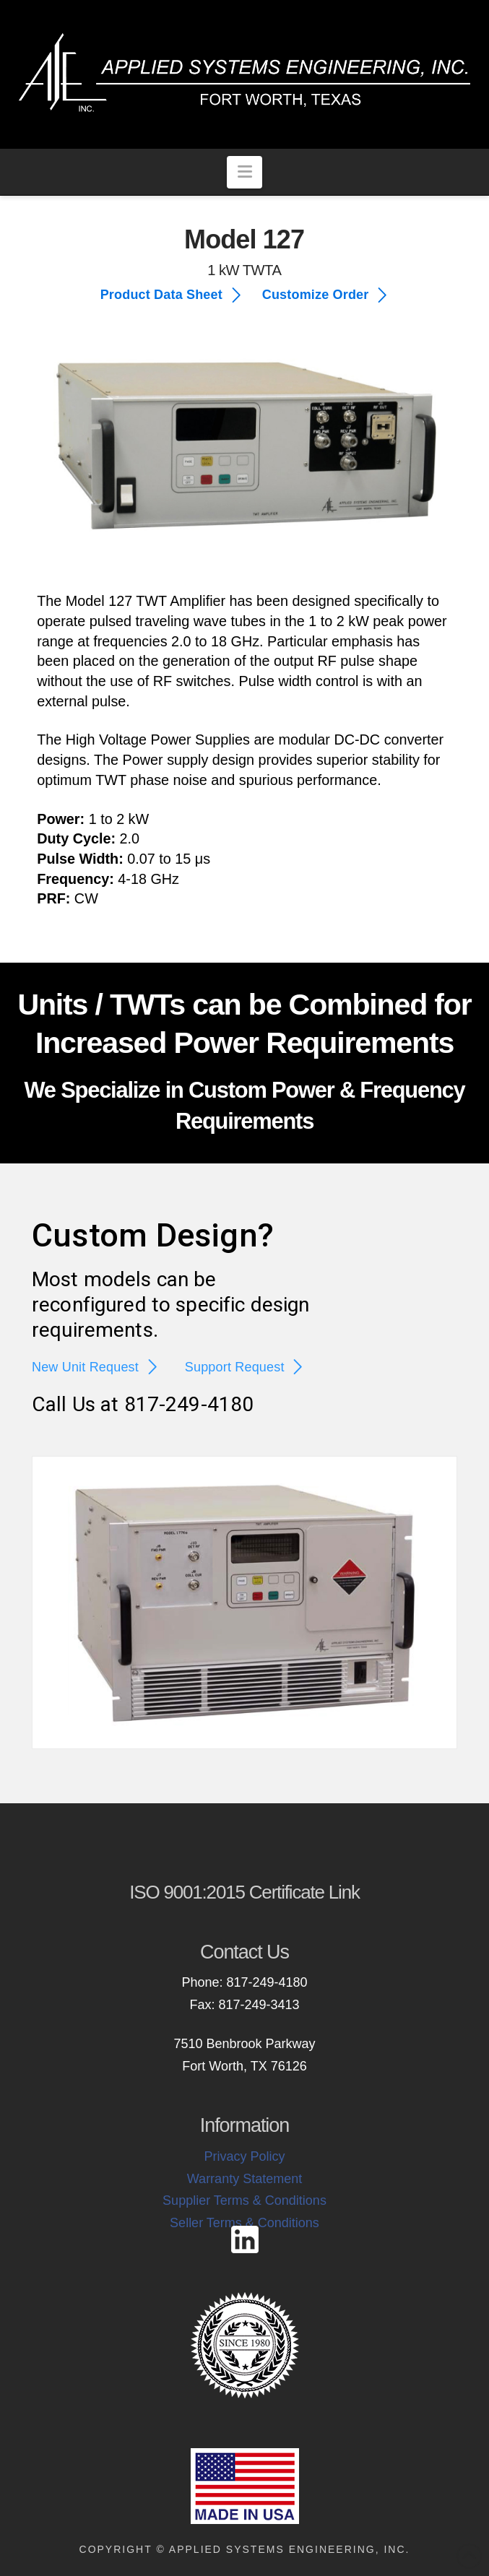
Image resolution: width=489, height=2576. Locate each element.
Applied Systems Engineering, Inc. (289, 2549)
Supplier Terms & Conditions (244, 2200)
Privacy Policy (244, 2156)
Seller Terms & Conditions (244, 2223)
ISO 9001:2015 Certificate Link (244, 1892)
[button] (244, 172)
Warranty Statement (244, 2179)
